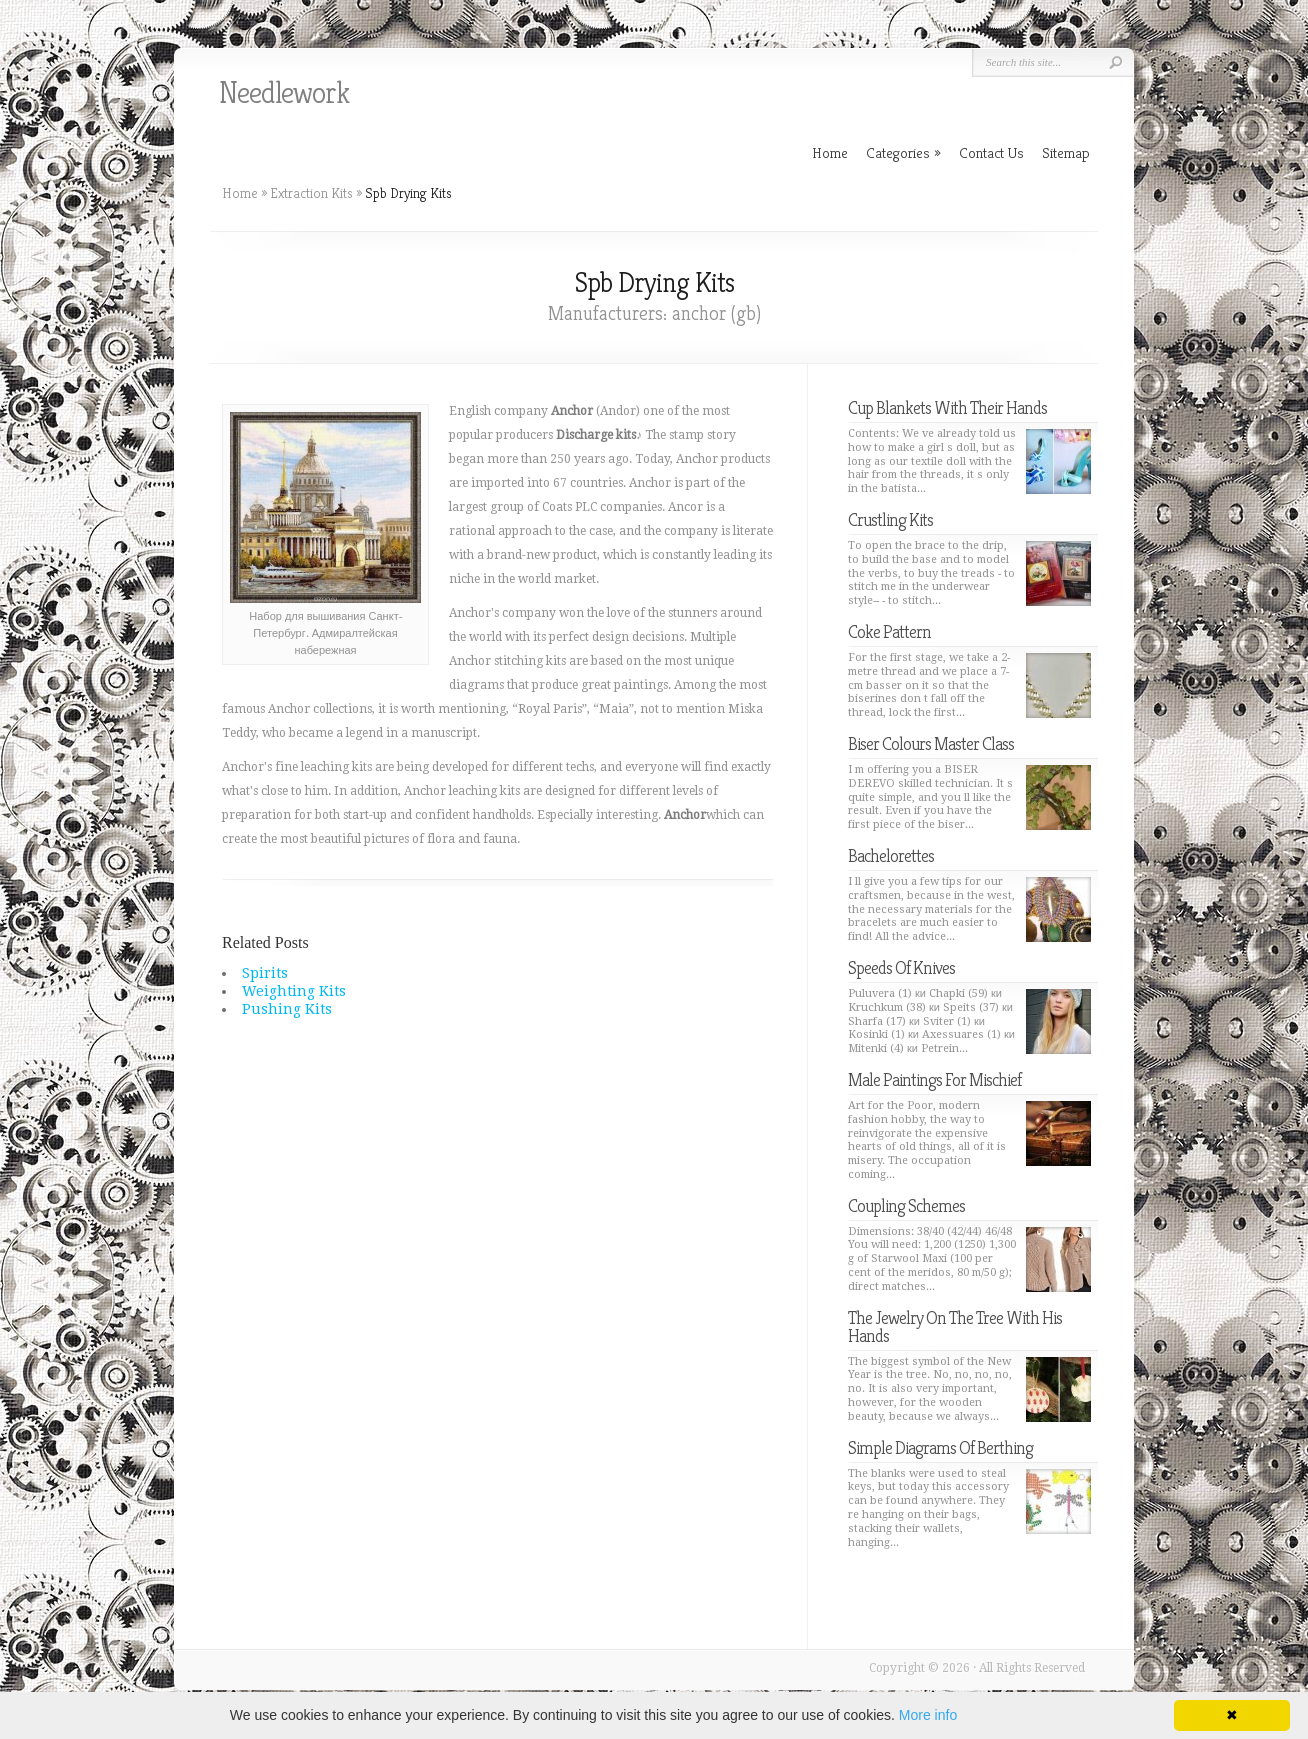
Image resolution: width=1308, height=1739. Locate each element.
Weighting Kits (294, 991)
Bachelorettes (891, 855)
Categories (903, 152)
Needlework (284, 93)
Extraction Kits (311, 193)
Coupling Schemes (906, 1205)
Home (240, 193)
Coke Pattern (889, 631)
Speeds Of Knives (901, 967)
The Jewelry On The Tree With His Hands (955, 1326)
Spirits (265, 973)
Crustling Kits (890, 519)
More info (928, 1715)
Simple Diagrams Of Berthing (940, 1447)
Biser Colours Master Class (931, 743)
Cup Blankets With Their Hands (947, 407)
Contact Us (991, 152)
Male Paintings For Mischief (934, 1079)
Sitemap (1066, 152)
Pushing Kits (287, 1009)
